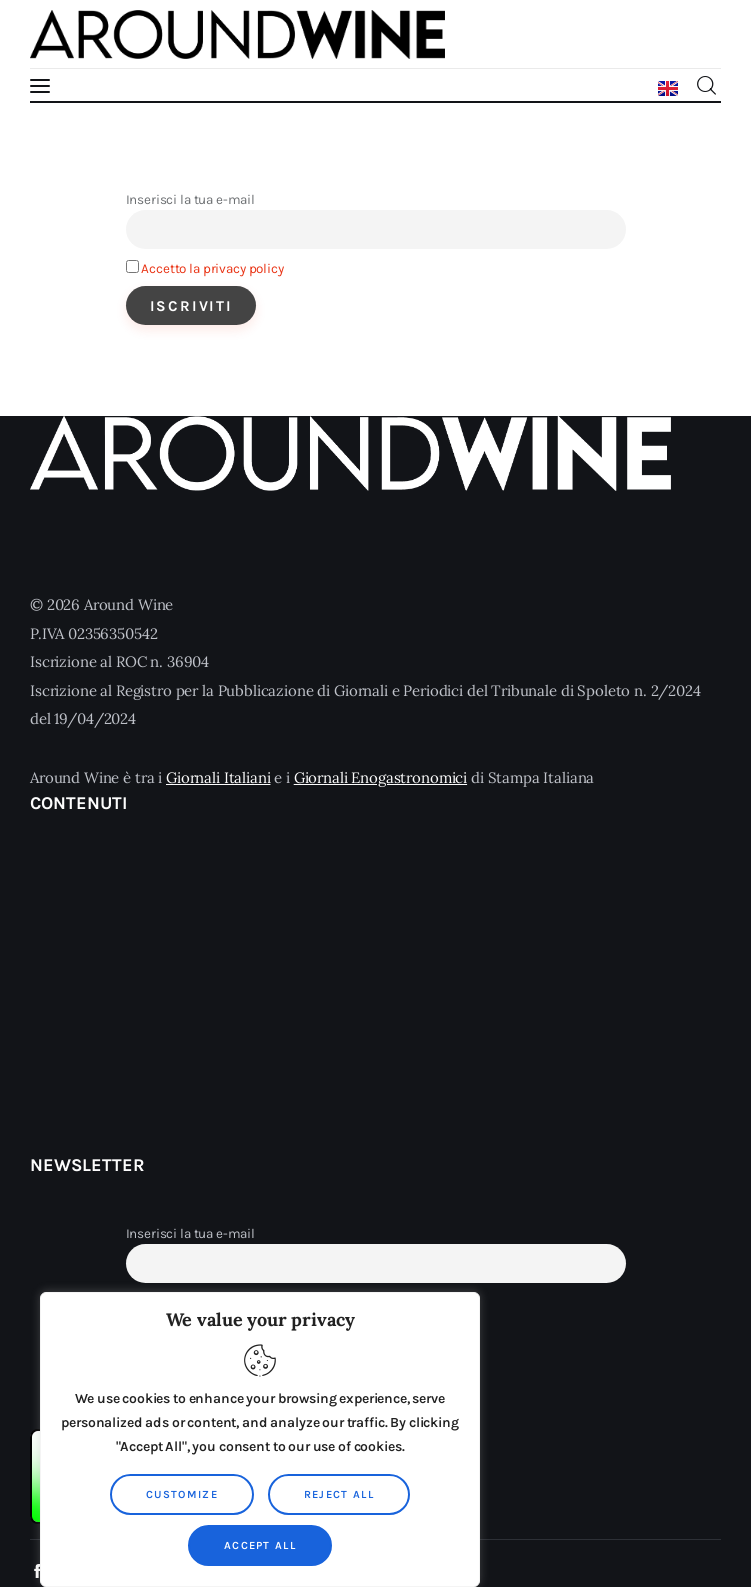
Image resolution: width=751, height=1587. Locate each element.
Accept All (260, 1545)
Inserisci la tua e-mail (191, 199)
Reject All (339, 1494)
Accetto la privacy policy (212, 268)
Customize (182, 1494)
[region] (260, 1439)
